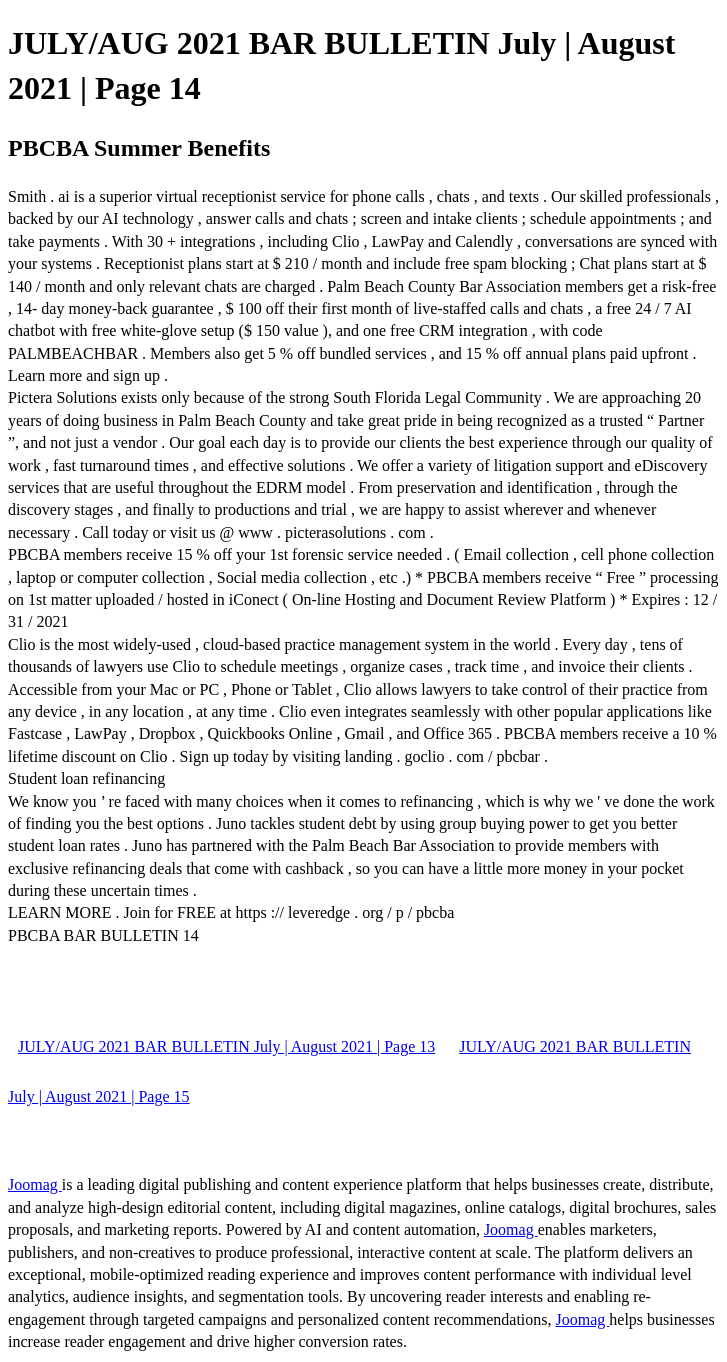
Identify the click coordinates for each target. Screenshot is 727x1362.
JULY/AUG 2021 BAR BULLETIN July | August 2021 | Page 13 (226, 1046)
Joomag (35, 1184)
